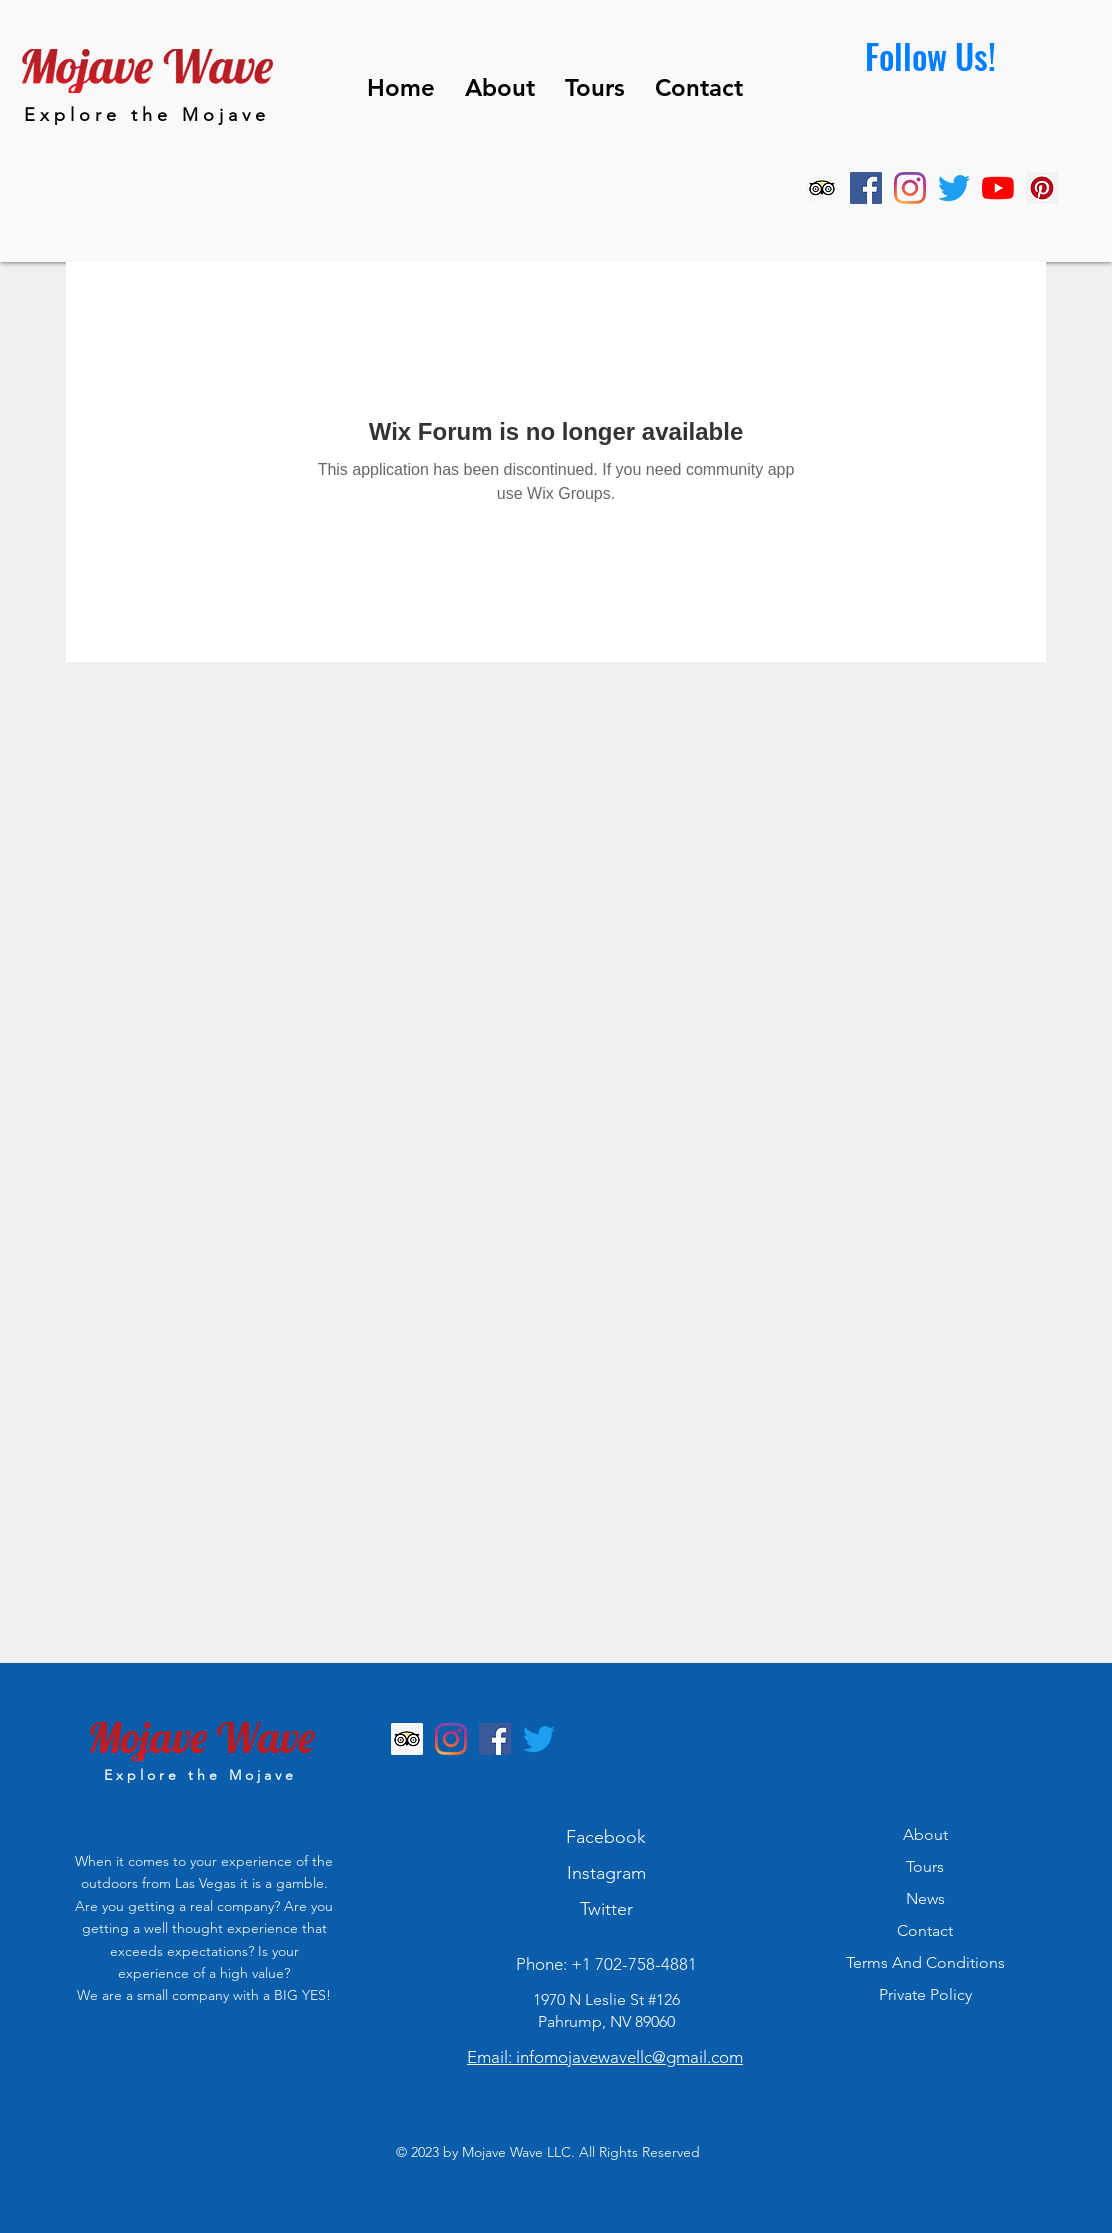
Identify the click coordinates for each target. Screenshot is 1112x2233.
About (925, 1834)
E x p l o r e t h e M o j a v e (144, 115)
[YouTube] (998, 188)
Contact (925, 1930)
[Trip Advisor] (822, 188)
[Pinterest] (1042, 188)
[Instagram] (910, 188)
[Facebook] (866, 188)
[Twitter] (954, 188)
